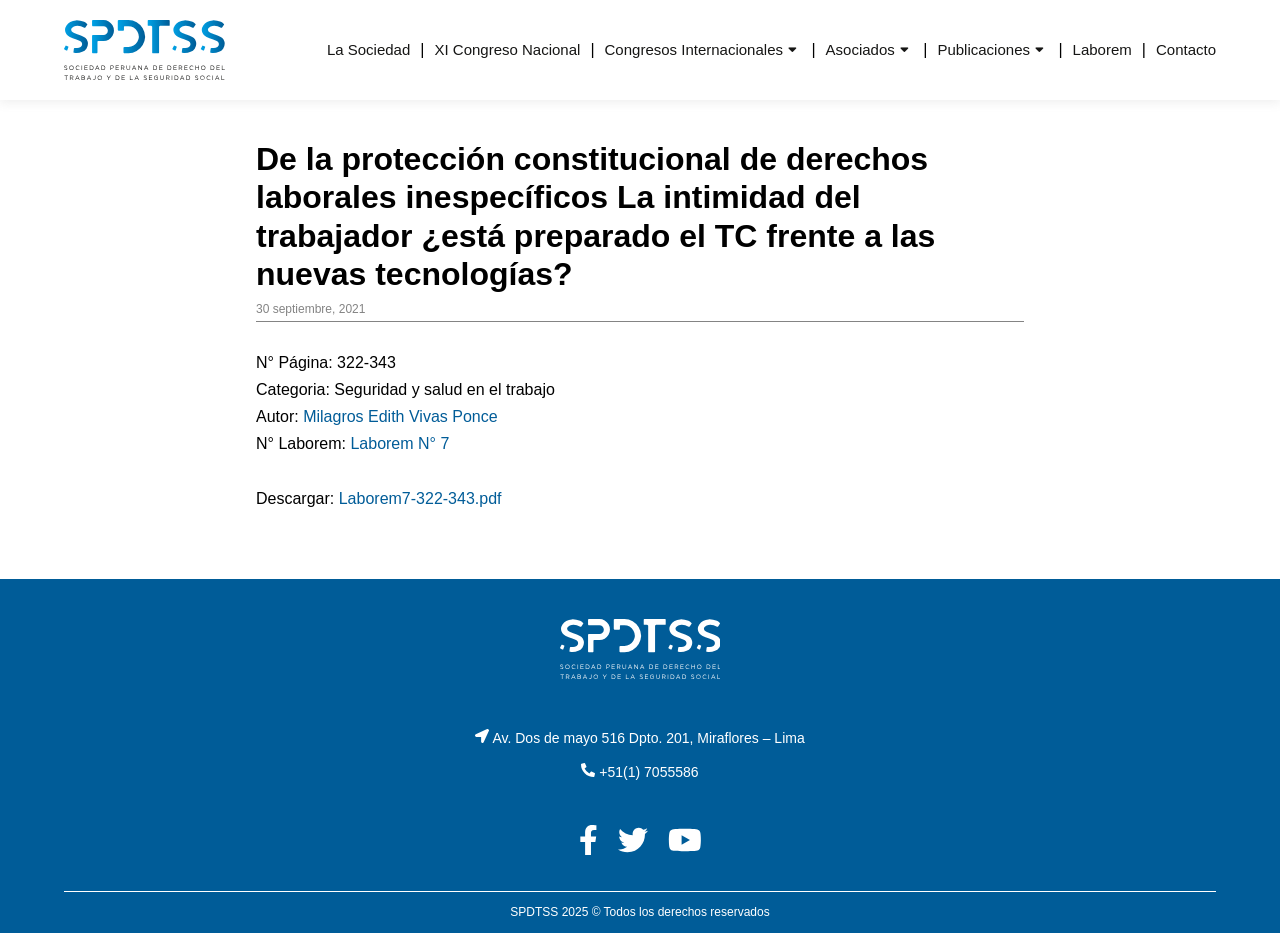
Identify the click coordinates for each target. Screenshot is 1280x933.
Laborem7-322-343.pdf (420, 498)
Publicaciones (983, 49)
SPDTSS (534, 912)
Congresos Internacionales (694, 49)
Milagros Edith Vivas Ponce (400, 416)
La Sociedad (368, 49)
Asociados (860, 49)
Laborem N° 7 (399, 443)
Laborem (1102, 49)
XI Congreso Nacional (507, 49)
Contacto (1186, 49)
